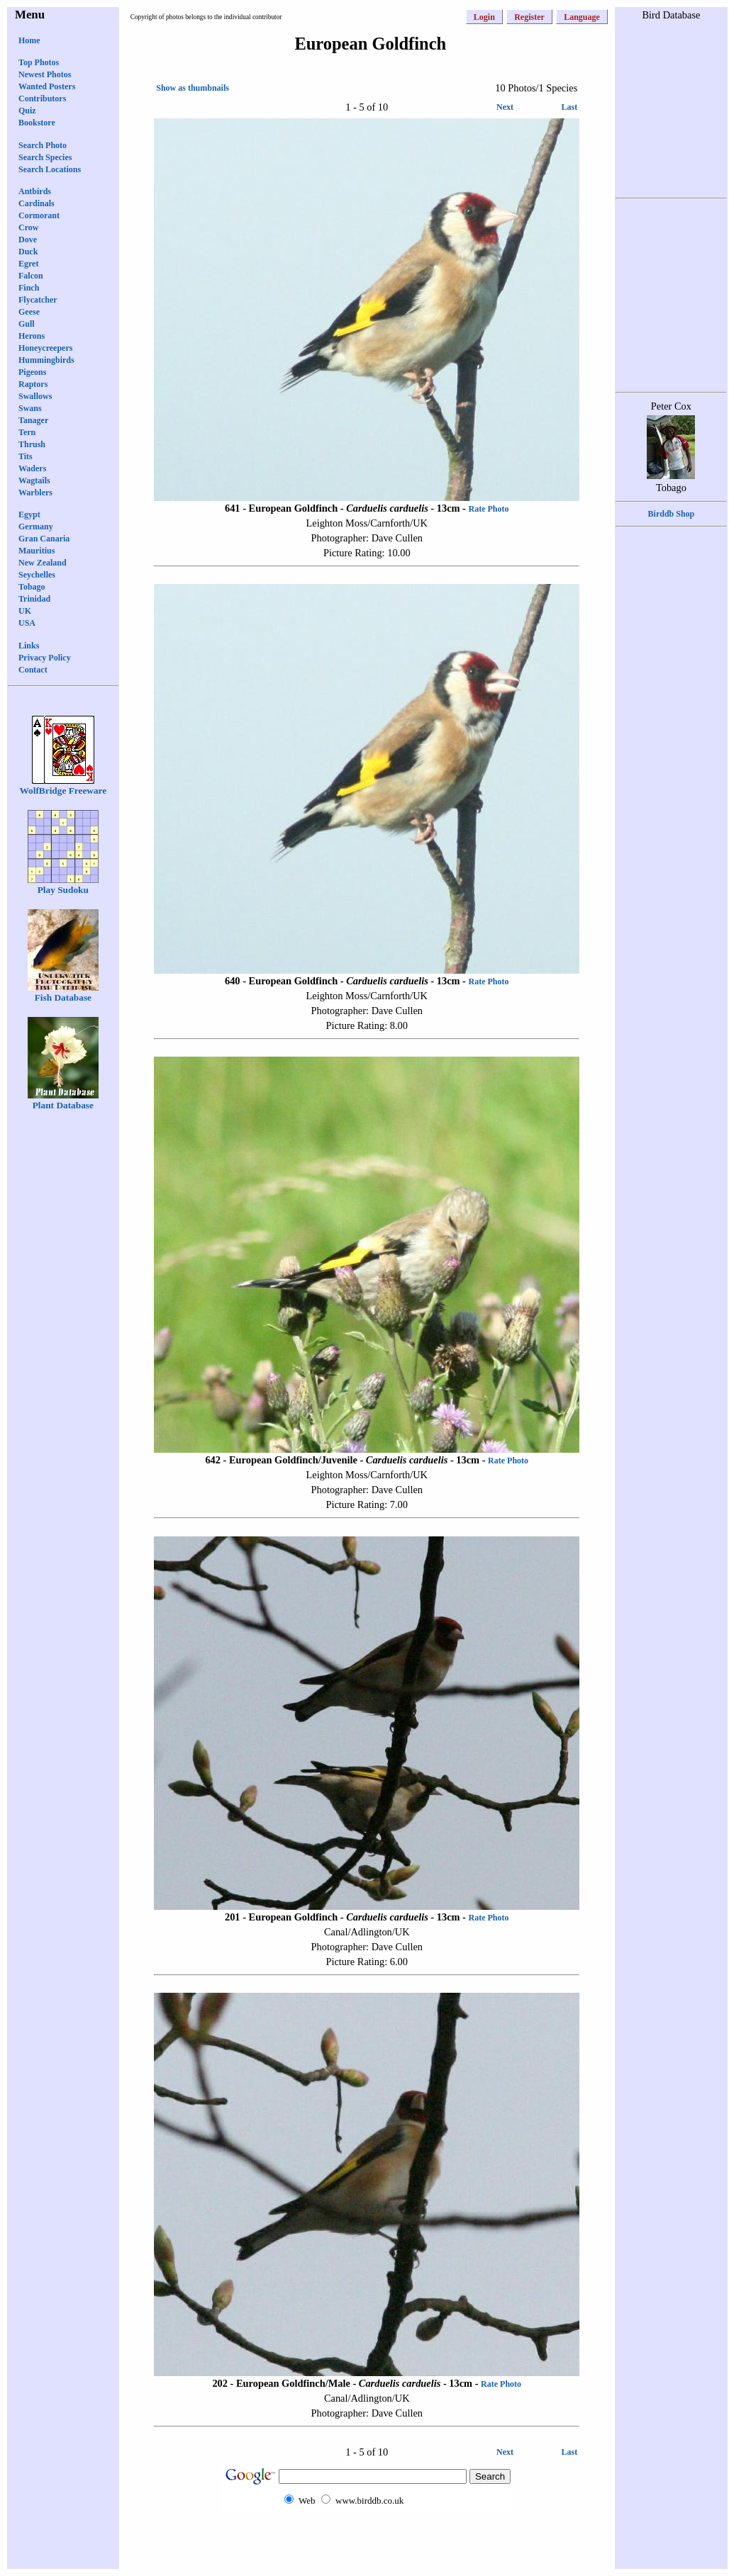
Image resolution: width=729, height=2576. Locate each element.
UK (24, 611)
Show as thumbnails (192, 88)
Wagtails (34, 480)
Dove (27, 239)
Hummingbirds (46, 360)
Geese (29, 312)
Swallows (35, 396)
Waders (32, 468)
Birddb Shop (671, 514)
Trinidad (34, 599)
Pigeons (32, 372)
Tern (26, 432)
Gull (26, 324)
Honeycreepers (45, 348)
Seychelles (36, 575)
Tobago (31, 587)
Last (570, 107)
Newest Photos (44, 74)
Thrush (31, 444)
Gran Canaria (43, 539)
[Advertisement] (367, 2538)
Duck (28, 252)
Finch (28, 288)
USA (26, 623)
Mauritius (36, 551)
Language (582, 17)
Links (28, 646)
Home (29, 40)
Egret (28, 264)
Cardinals (36, 203)
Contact (33, 670)
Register (529, 17)
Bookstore (36, 123)
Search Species (45, 157)
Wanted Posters (46, 86)
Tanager (33, 420)
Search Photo (42, 145)
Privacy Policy (44, 658)
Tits (25, 456)
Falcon (30, 276)
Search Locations (49, 169)
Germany (35, 526)
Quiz (27, 111)
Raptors (33, 384)
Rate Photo (489, 509)
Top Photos (38, 62)
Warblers (35, 492)
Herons (31, 336)
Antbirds (34, 191)
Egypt (29, 514)
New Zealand (42, 563)
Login (484, 17)
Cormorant (39, 215)
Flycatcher (37, 300)
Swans (30, 408)
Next (504, 107)
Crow (28, 227)
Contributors (42, 98)
